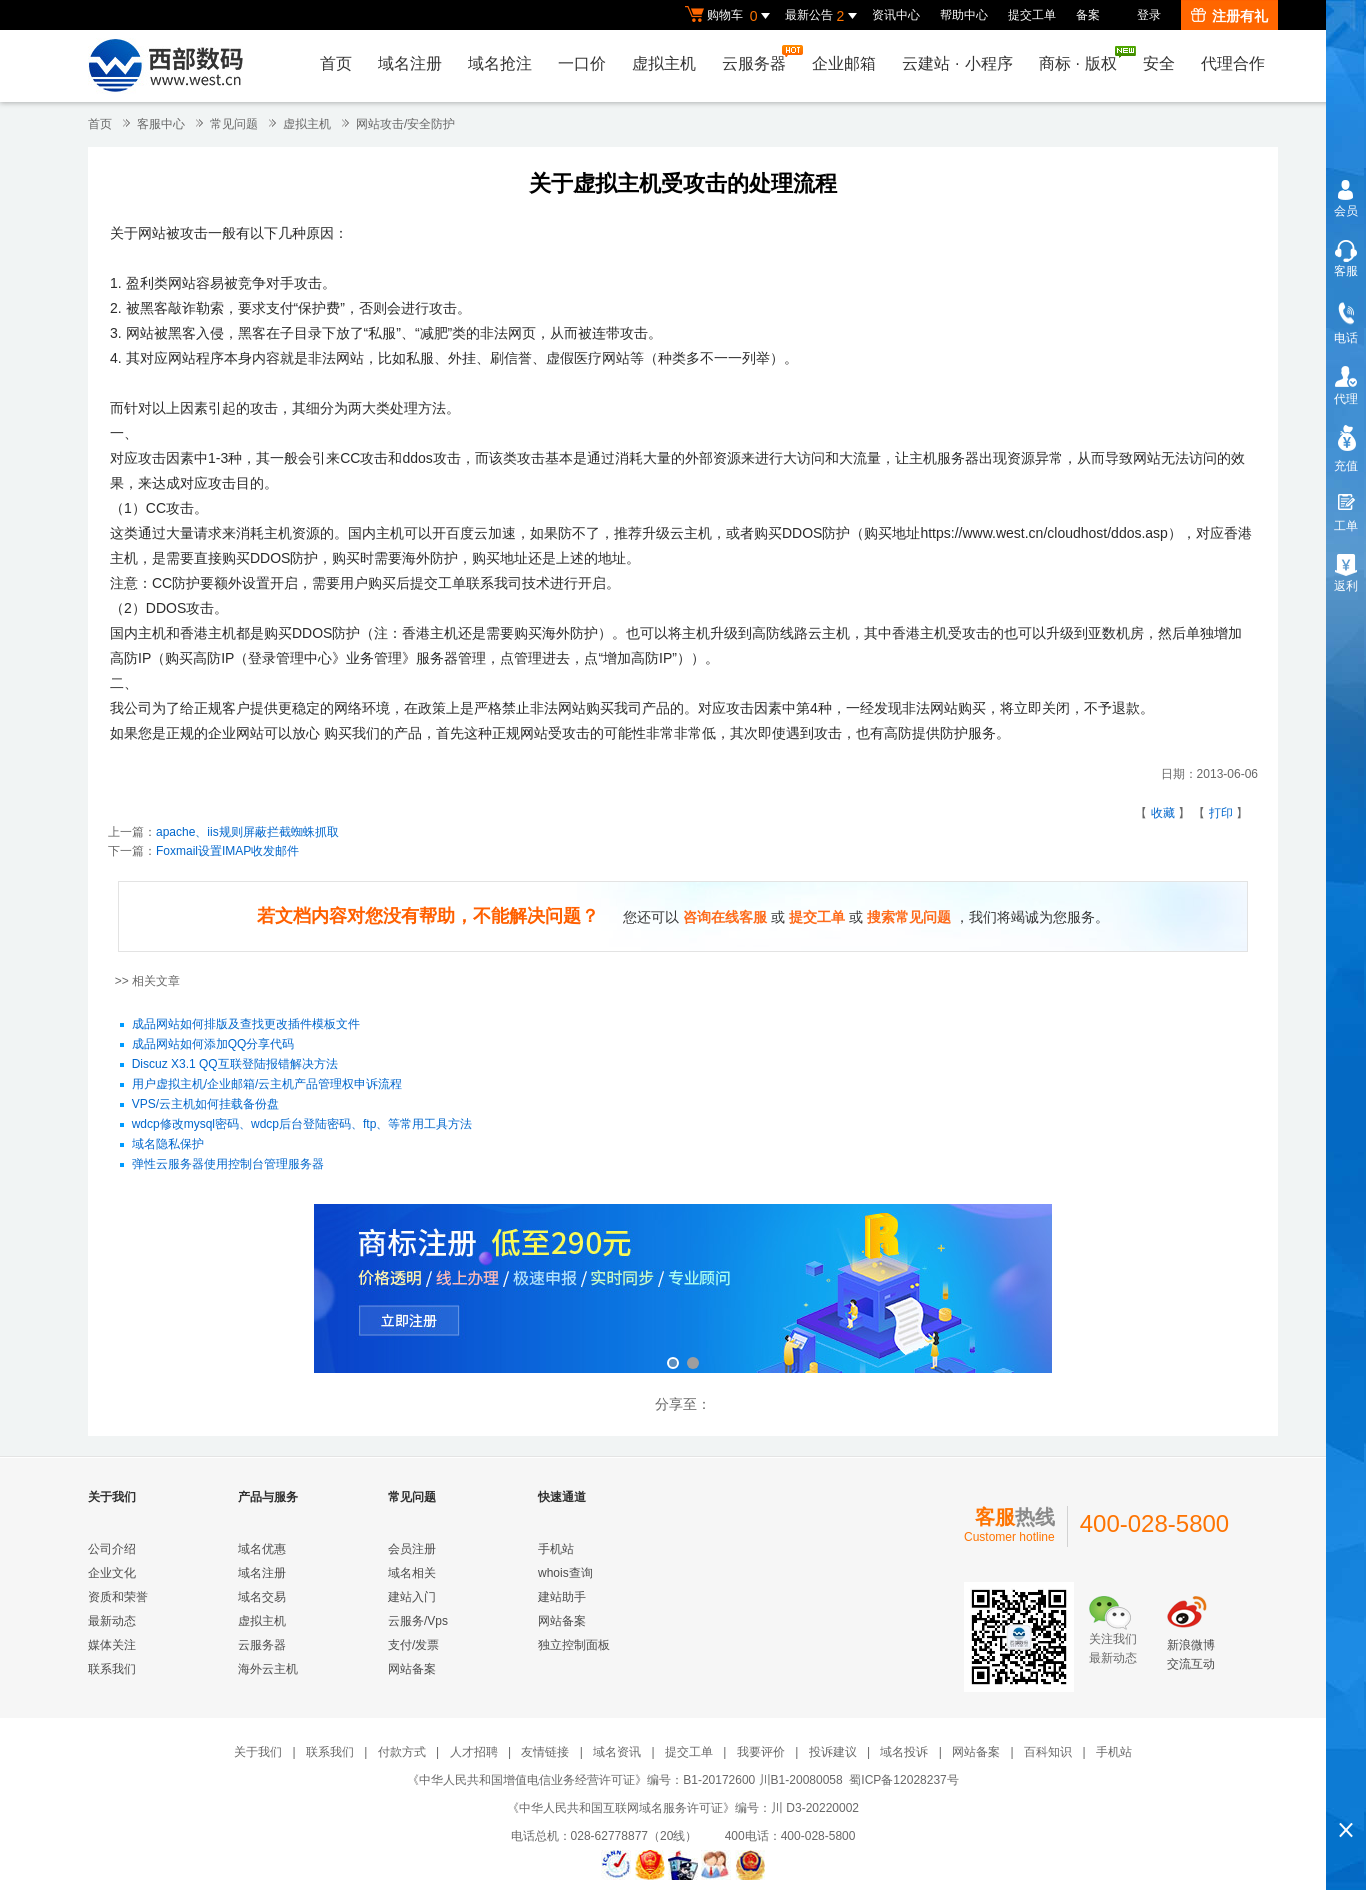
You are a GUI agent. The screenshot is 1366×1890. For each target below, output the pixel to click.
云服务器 (759, 58)
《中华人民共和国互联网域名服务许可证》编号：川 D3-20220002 (683, 1808)
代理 (1346, 399)
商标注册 (683, 1290)
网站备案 (412, 1669)
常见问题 (234, 124)
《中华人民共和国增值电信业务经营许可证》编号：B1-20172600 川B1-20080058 (624, 1780)
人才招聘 (474, 1752)
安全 (1159, 63)
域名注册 (410, 63)
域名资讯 (617, 1752)
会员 (1346, 211)
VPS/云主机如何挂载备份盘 (205, 1105)
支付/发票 (413, 1645)
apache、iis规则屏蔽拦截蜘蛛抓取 (247, 832)
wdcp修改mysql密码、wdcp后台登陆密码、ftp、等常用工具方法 (302, 1125)
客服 (1346, 271)
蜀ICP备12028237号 (903, 1780)
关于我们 (258, 1752)
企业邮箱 (844, 63)
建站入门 (412, 1597)
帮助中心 (964, 15)
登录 (1149, 15)
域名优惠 (262, 1549)
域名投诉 (904, 1752)
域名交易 (262, 1597)
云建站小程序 (957, 63)
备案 (1088, 15)
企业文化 (112, 1573)
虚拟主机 (664, 63)
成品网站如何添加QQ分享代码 (213, 1045)
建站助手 (562, 1597)
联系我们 (112, 1669)
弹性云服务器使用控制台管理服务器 (228, 1165)
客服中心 (161, 124)
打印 (1221, 813)
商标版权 (1083, 59)
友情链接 (545, 1752)
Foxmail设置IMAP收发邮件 (227, 851)
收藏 (1163, 813)
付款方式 (402, 1752)
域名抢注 (500, 63)
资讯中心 (896, 15)
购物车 (730, 16)
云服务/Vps (418, 1621)
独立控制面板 (574, 1645)
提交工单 (1032, 15)
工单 (1346, 526)
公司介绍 (112, 1549)
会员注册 (412, 1549)
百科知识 (1048, 1752)
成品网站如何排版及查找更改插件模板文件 (246, 1025)
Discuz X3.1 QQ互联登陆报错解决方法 (235, 1065)
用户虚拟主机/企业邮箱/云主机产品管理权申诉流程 (267, 1085)
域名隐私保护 (168, 1145)
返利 (1346, 586)
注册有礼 (1229, 16)
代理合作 (1233, 63)
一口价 (582, 63)
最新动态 (112, 1621)
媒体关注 (112, 1645)
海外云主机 (268, 1669)
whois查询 (565, 1573)
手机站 (556, 1549)
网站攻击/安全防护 (405, 124)
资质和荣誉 (118, 1597)
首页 (336, 63)
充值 (1346, 466)
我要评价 (761, 1752)
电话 (1346, 338)
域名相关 (412, 1573)
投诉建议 (833, 1752)
